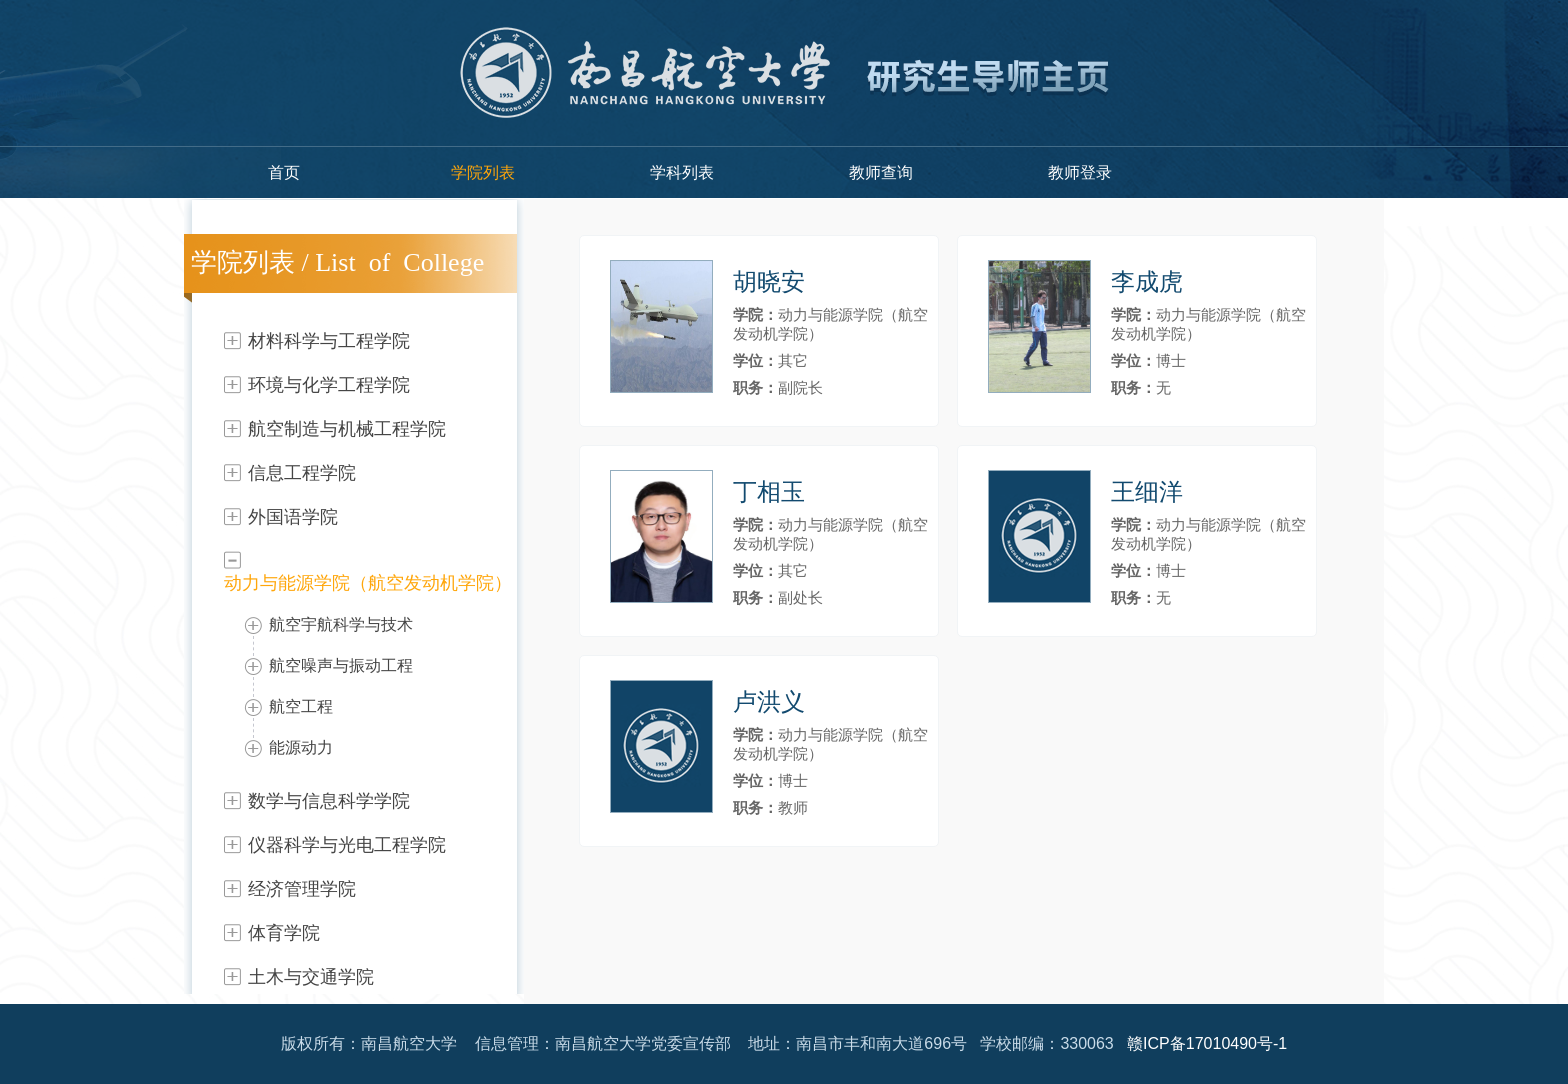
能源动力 (301, 747)
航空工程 (301, 706)
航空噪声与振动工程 (341, 665)
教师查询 (881, 172)
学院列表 (483, 172)
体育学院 (284, 933)
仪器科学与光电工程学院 (347, 845)
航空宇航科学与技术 (341, 624)
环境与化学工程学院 (329, 385)
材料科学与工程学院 (329, 341)
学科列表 (682, 172)
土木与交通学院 (311, 977)
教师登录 (1080, 172)
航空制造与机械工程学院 (347, 429)
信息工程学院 (302, 473)
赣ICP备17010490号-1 (1207, 1043)
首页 (284, 172)
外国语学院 (293, 517)
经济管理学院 (302, 889)
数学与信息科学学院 (329, 801)
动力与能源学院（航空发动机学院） (368, 583)
